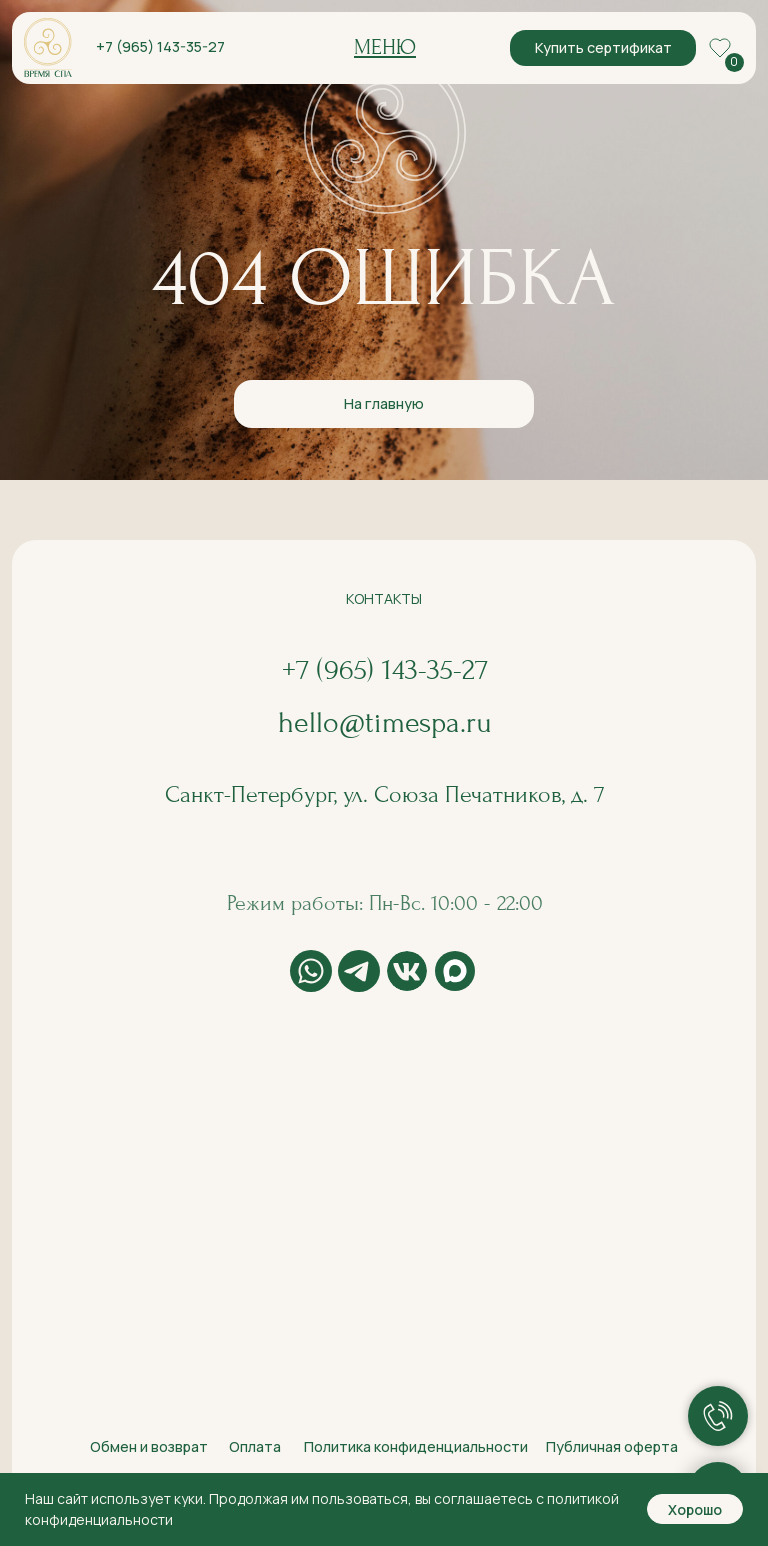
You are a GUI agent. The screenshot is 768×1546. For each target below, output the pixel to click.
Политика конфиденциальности (416, 1446)
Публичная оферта (612, 1446)
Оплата (255, 1446)
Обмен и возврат (149, 1446)
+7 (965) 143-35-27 (160, 46)
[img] (48, 47)
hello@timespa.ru (385, 722)
